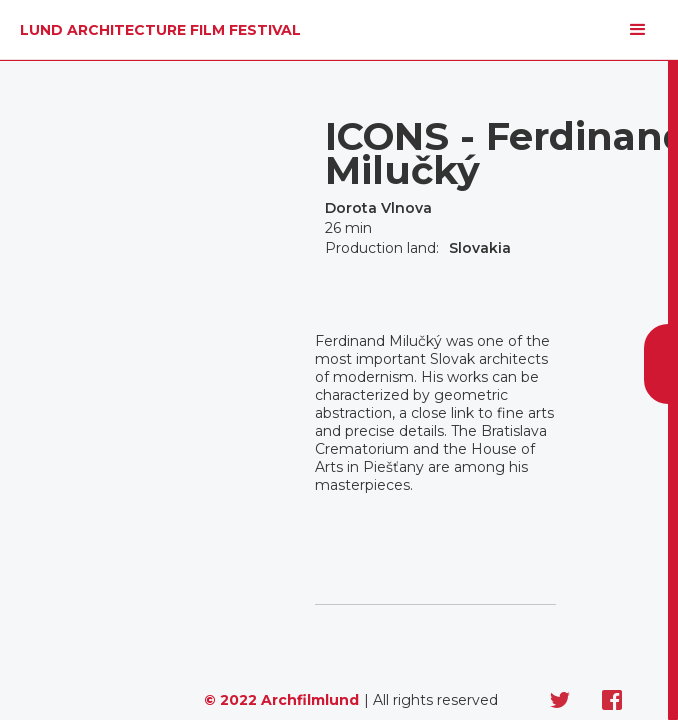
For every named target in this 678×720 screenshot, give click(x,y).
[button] (638, 30)
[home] (155, 30)
